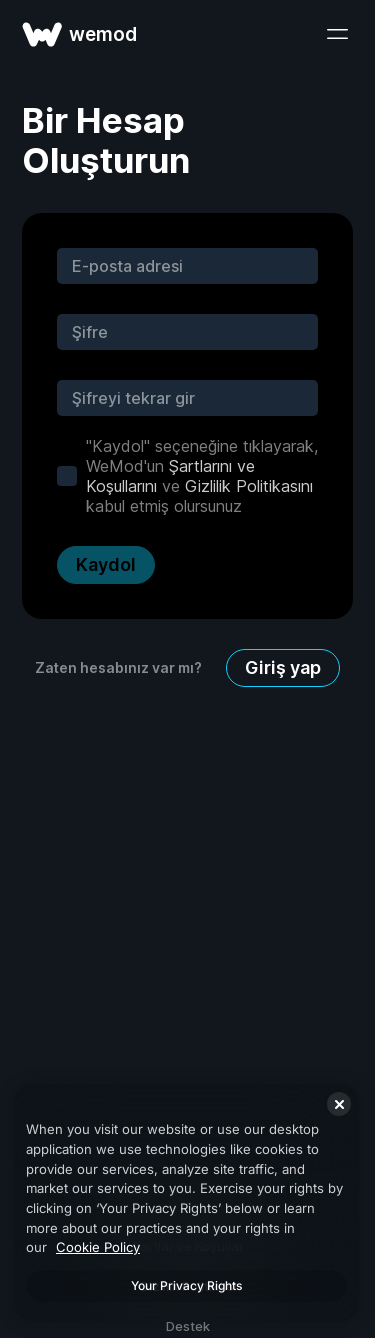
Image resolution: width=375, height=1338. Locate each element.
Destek (188, 1326)
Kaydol (106, 564)
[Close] (339, 1104)
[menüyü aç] (337, 34)
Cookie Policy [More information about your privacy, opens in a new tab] (98, 1247)
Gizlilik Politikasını (249, 486)
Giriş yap (283, 667)
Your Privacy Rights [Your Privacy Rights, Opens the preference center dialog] (186, 1285)
